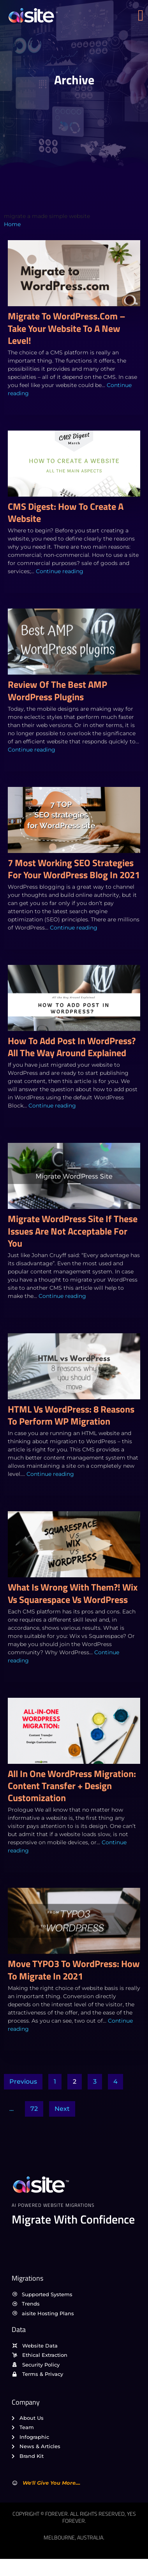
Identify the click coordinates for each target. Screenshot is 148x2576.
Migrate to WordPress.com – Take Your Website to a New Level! (66, 328)
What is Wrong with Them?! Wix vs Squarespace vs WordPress (72, 1593)
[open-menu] (143, 15)
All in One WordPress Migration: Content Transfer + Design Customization (72, 1786)
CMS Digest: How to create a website (65, 512)
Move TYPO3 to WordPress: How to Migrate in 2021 (74, 1970)
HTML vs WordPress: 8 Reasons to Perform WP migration (71, 1415)
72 (34, 2108)
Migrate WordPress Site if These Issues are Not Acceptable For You (72, 1231)
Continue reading (59, 571)
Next (62, 2108)
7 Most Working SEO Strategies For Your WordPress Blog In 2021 (74, 869)
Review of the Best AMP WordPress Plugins (57, 690)
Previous (23, 2081)
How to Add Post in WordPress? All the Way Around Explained (72, 1047)
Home (12, 224)
